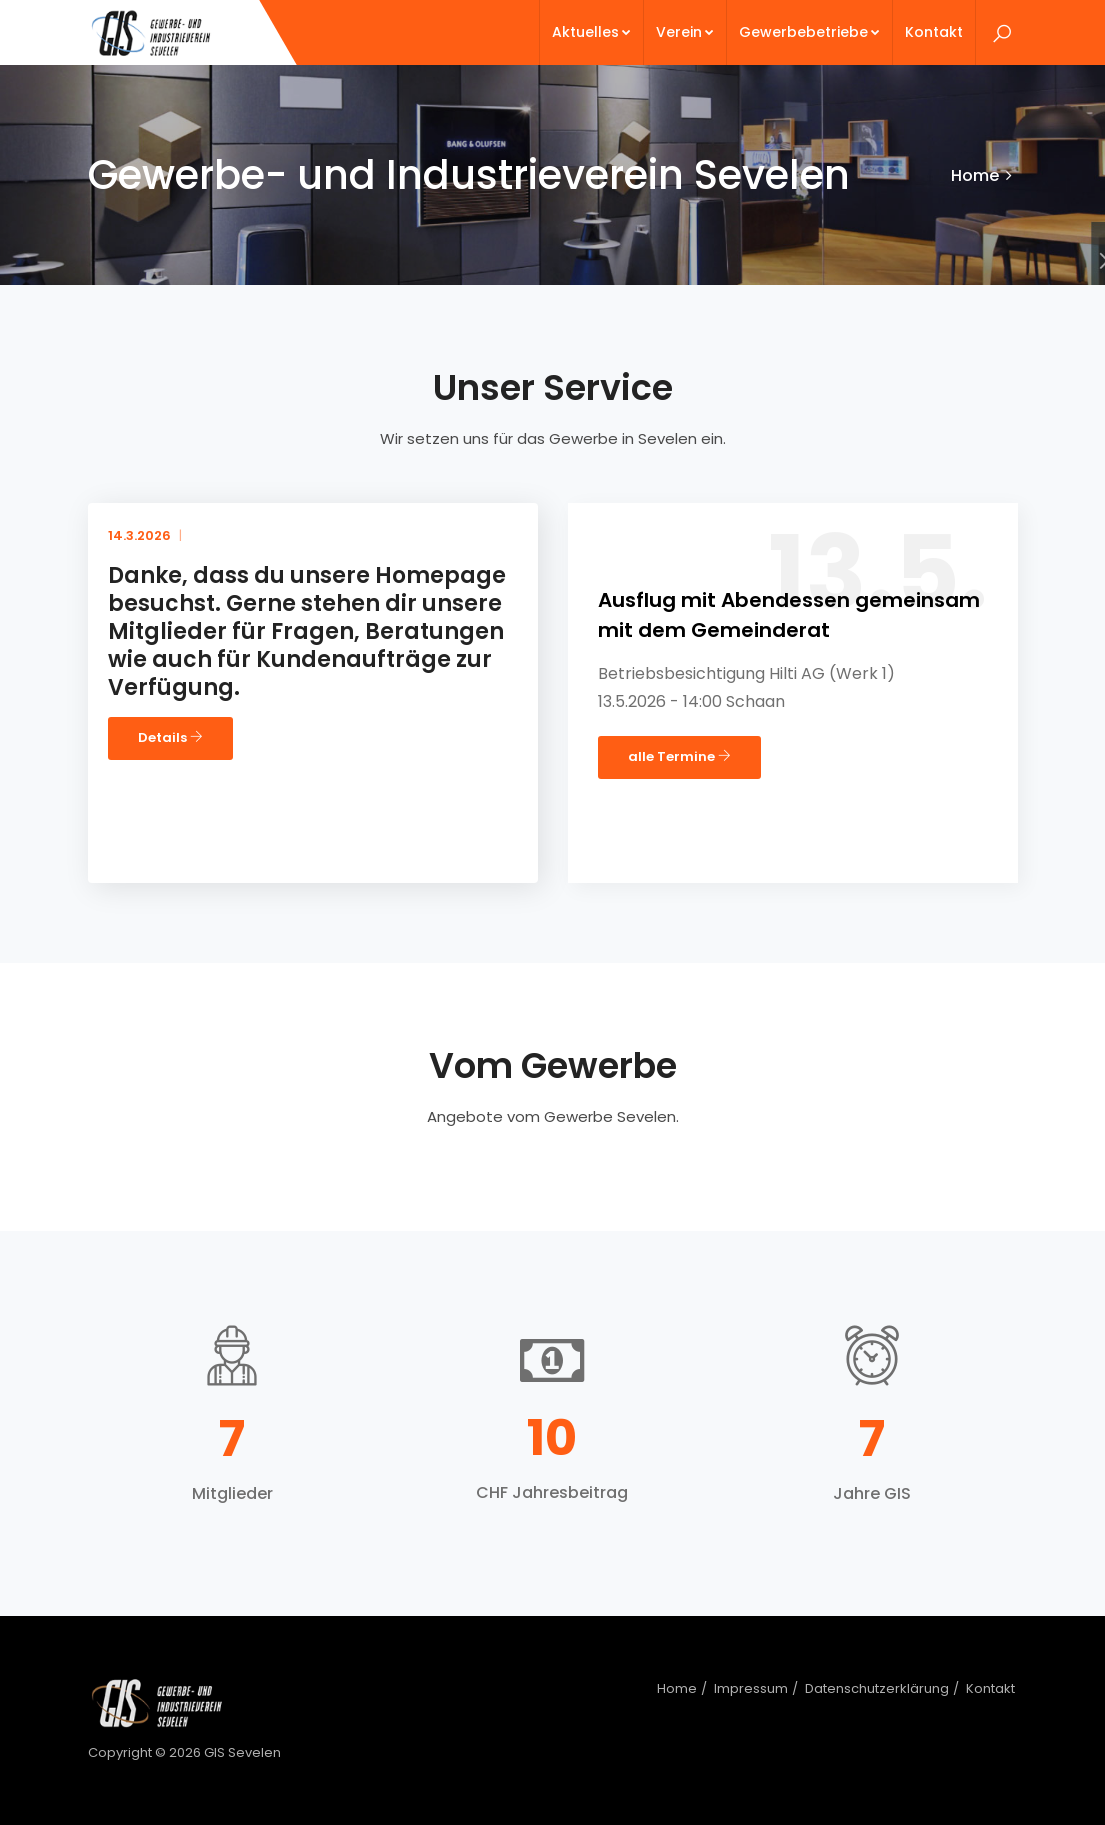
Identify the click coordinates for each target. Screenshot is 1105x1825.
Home (975, 175)
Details (170, 737)
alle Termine (679, 756)
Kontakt (934, 32)
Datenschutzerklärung (877, 1688)
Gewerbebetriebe (809, 32)
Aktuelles (591, 32)
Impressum (751, 1688)
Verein (685, 32)
